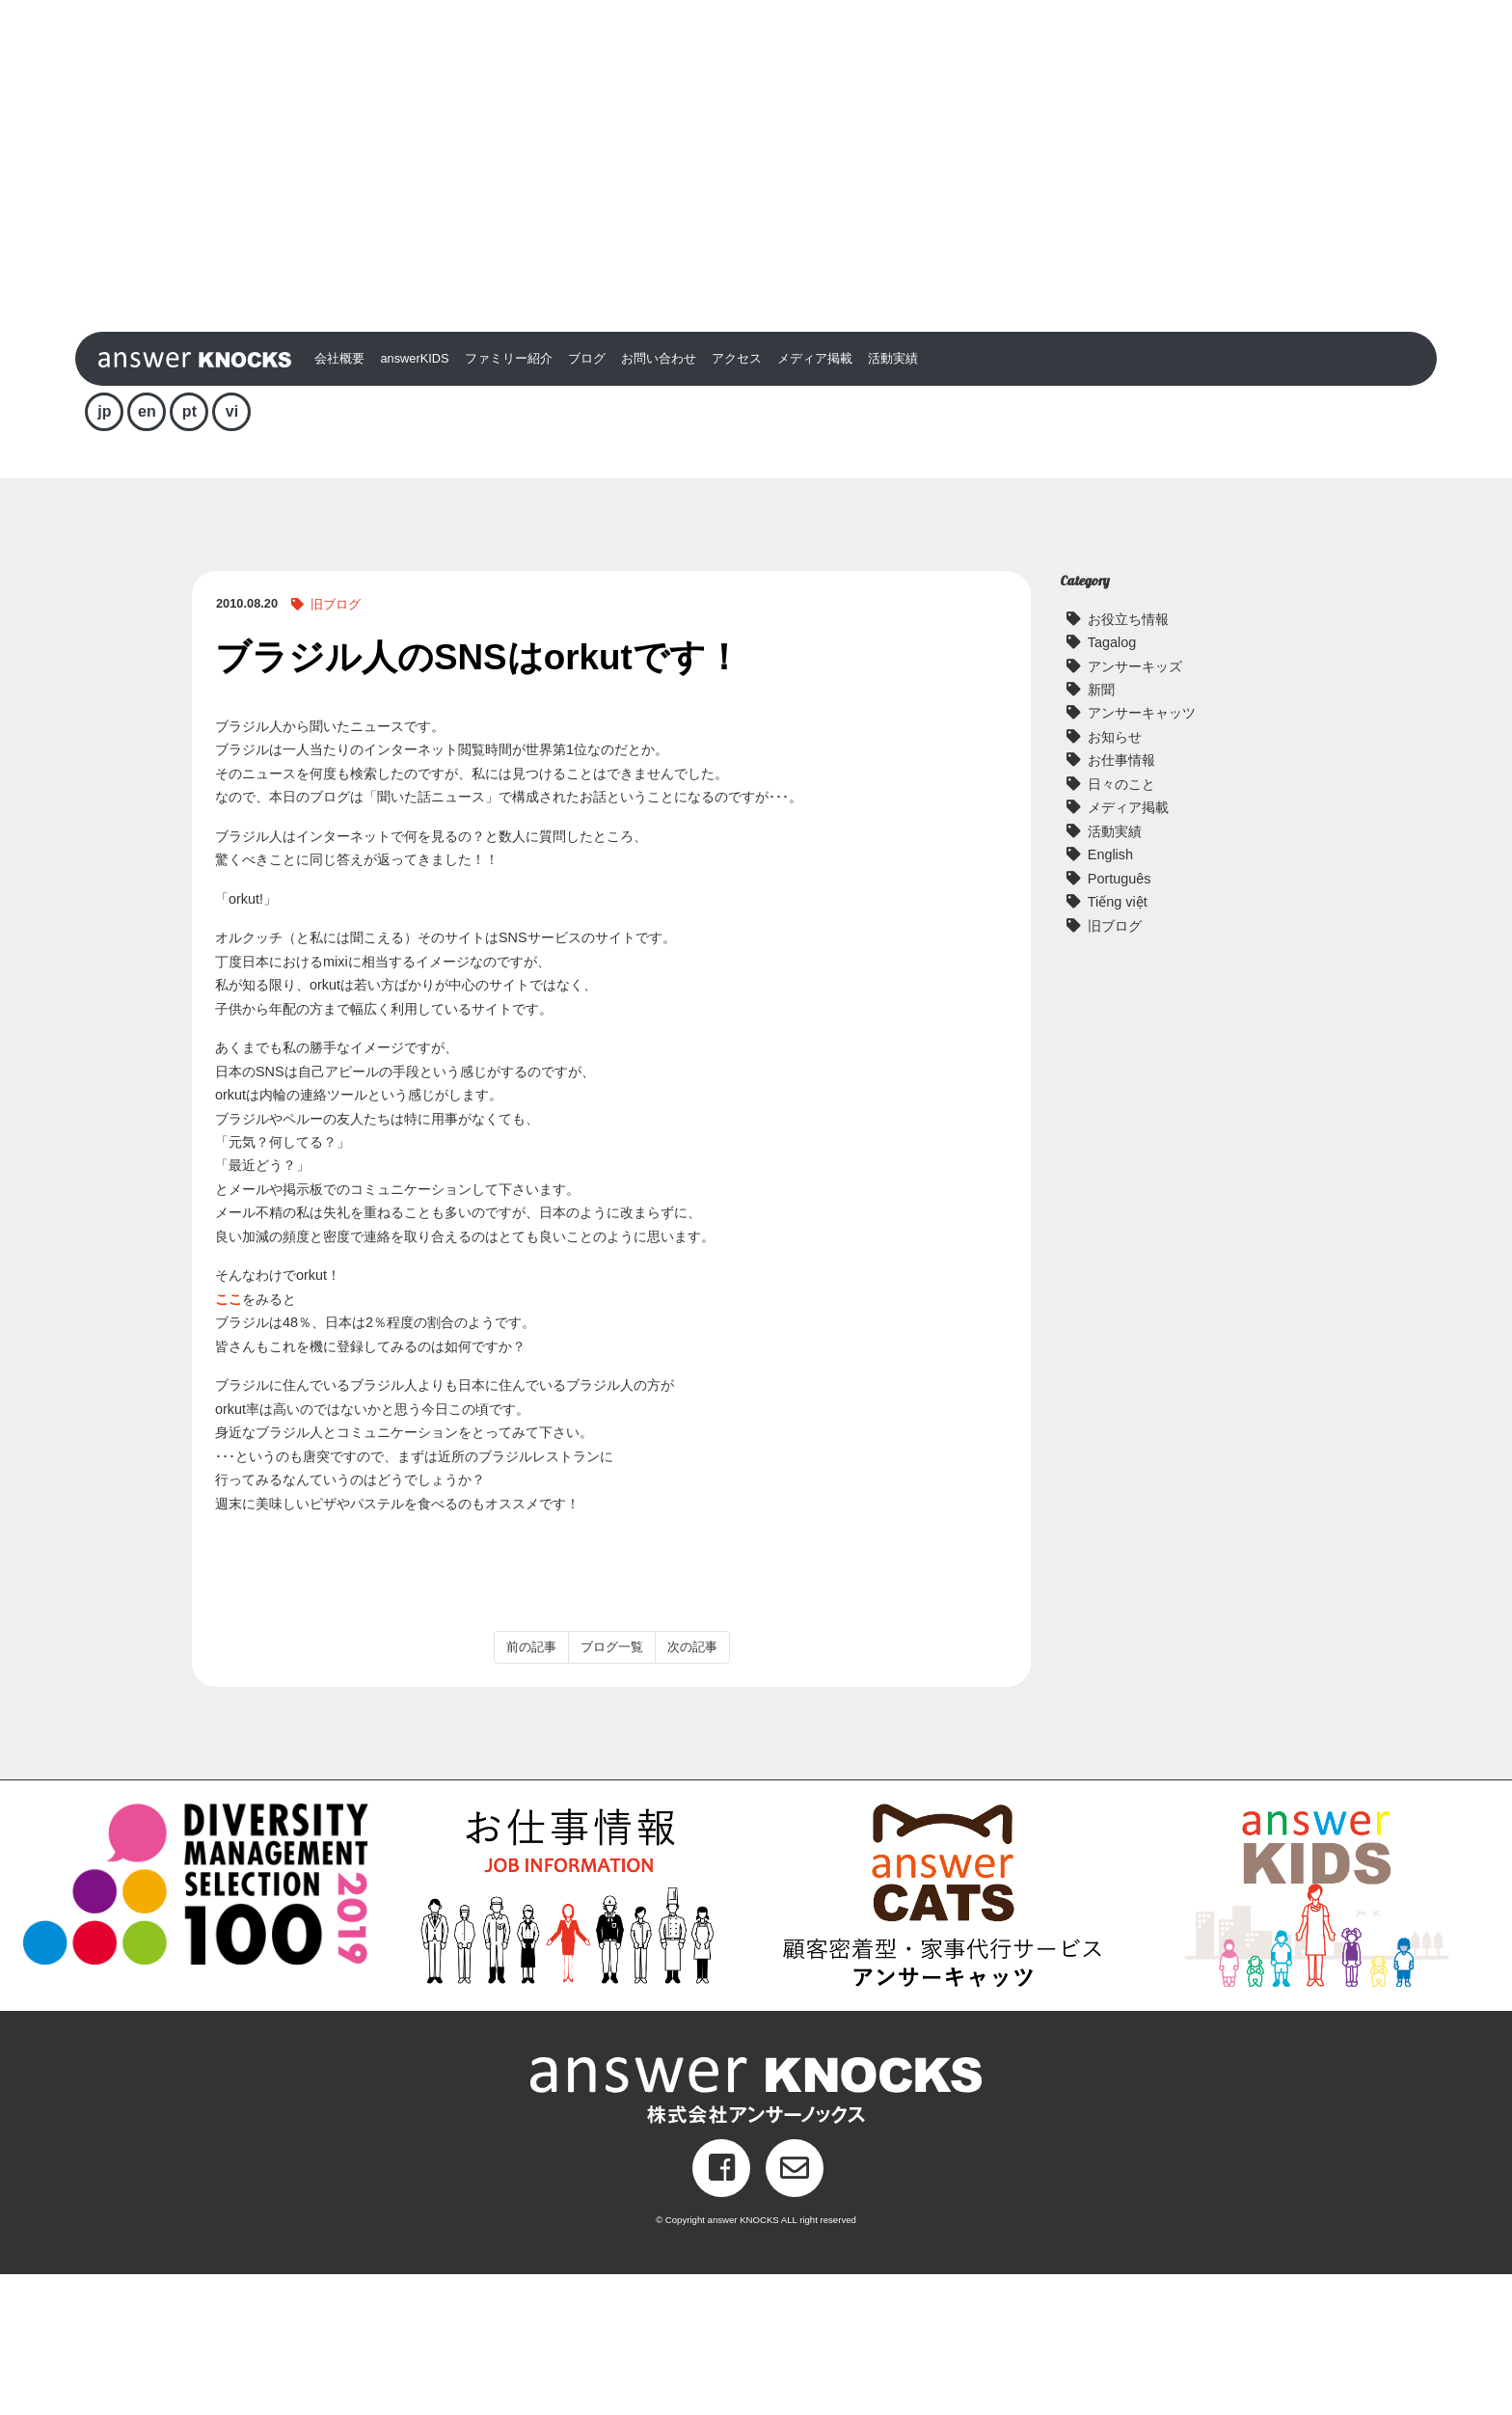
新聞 (1101, 830)
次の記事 (692, 1787)
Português (1119, 1018)
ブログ (587, 499)
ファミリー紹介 (509, 499)
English (1110, 995)
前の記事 (531, 1787)
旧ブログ (335, 745)
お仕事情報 (1121, 901)
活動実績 (893, 499)
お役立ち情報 (1128, 759)
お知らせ (1115, 877)
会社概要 (339, 499)
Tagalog (1112, 783)
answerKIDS (414, 499)
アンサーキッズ (1135, 806)
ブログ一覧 (611, 1787)
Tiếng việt (1118, 1042)
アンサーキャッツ (1142, 853)
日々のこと (1121, 924)
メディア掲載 (814, 499)
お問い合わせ (658, 499)
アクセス (737, 499)
